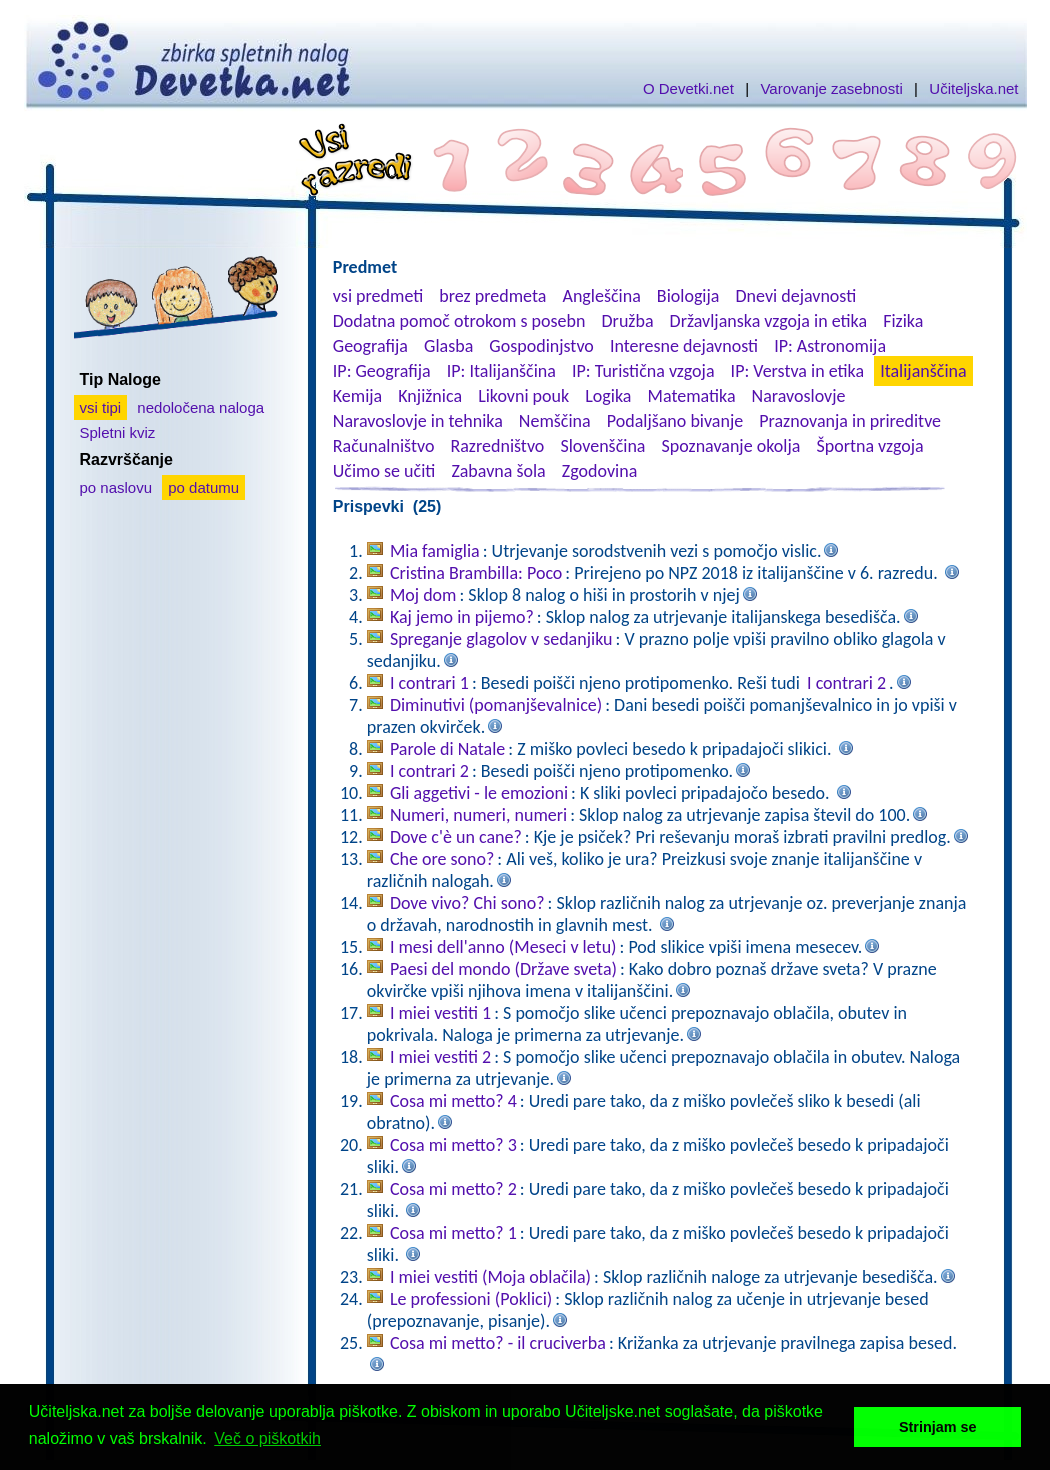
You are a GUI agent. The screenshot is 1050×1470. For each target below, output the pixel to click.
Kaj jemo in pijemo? (462, 617)
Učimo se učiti (384, 471)
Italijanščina (923, 371)
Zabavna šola (498, 471)
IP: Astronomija (830, 346)
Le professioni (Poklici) (471, 1299)
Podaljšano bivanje (675, 421)
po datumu (203, 487)
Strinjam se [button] (938, 1427)
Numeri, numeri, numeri (478, 815)
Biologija (688, 296)
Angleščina (601, 296)
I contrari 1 (429, 683)
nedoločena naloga (200, 407)
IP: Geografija (382, 371)
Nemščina (555, 421)
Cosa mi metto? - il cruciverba (498, 1343)
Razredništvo (497, 446)
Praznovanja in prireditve (850, 421)
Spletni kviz (118, 432)
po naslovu (116, 487)
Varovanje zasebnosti (831, 88)
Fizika (903, 321)
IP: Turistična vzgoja (643, 371)
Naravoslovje (799, 396)
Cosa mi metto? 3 (453, 1145)
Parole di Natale (447, 749)
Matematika (692, 396)
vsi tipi (101, 407)
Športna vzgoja (869, 446)
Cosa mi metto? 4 (453, 1101)
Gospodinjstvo (541, 346)
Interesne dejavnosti (684, 346)
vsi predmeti (378, 296)
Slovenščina (602, 446)
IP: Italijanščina (501, 371)
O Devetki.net (688, 88)
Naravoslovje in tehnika (418, 421)
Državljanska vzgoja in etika (768, 321)
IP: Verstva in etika (797, 371)
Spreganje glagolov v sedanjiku (501, 639)
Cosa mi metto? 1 (453, 1233)
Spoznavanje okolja (731, 446)
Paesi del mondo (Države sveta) (503, 969)
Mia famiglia (435, 551)
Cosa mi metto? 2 (453, 1189)
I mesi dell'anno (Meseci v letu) (503, 947)
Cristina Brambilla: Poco (476, 573)
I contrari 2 (846, 683)
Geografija (370, 346)
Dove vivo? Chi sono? (467, 903)
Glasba (448, 346)
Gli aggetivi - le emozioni (479, 793)
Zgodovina (599, 471)
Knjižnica (430, 396)
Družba (628, 321)
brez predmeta (492, 296)
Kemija (357, 396)
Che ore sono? (442, 859)
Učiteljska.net (973, 88)
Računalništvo (384, 446)
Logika (608, 396)
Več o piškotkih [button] (267, 1438)
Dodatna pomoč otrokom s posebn (459, 321)
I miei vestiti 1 (440, 1013)
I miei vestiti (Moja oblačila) (490, 1277)
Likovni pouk (523, 396)
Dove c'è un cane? (456, 837)
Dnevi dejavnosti (796, 296)
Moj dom (423, 595)
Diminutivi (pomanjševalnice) (496, 705)
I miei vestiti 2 (440, 1057)
